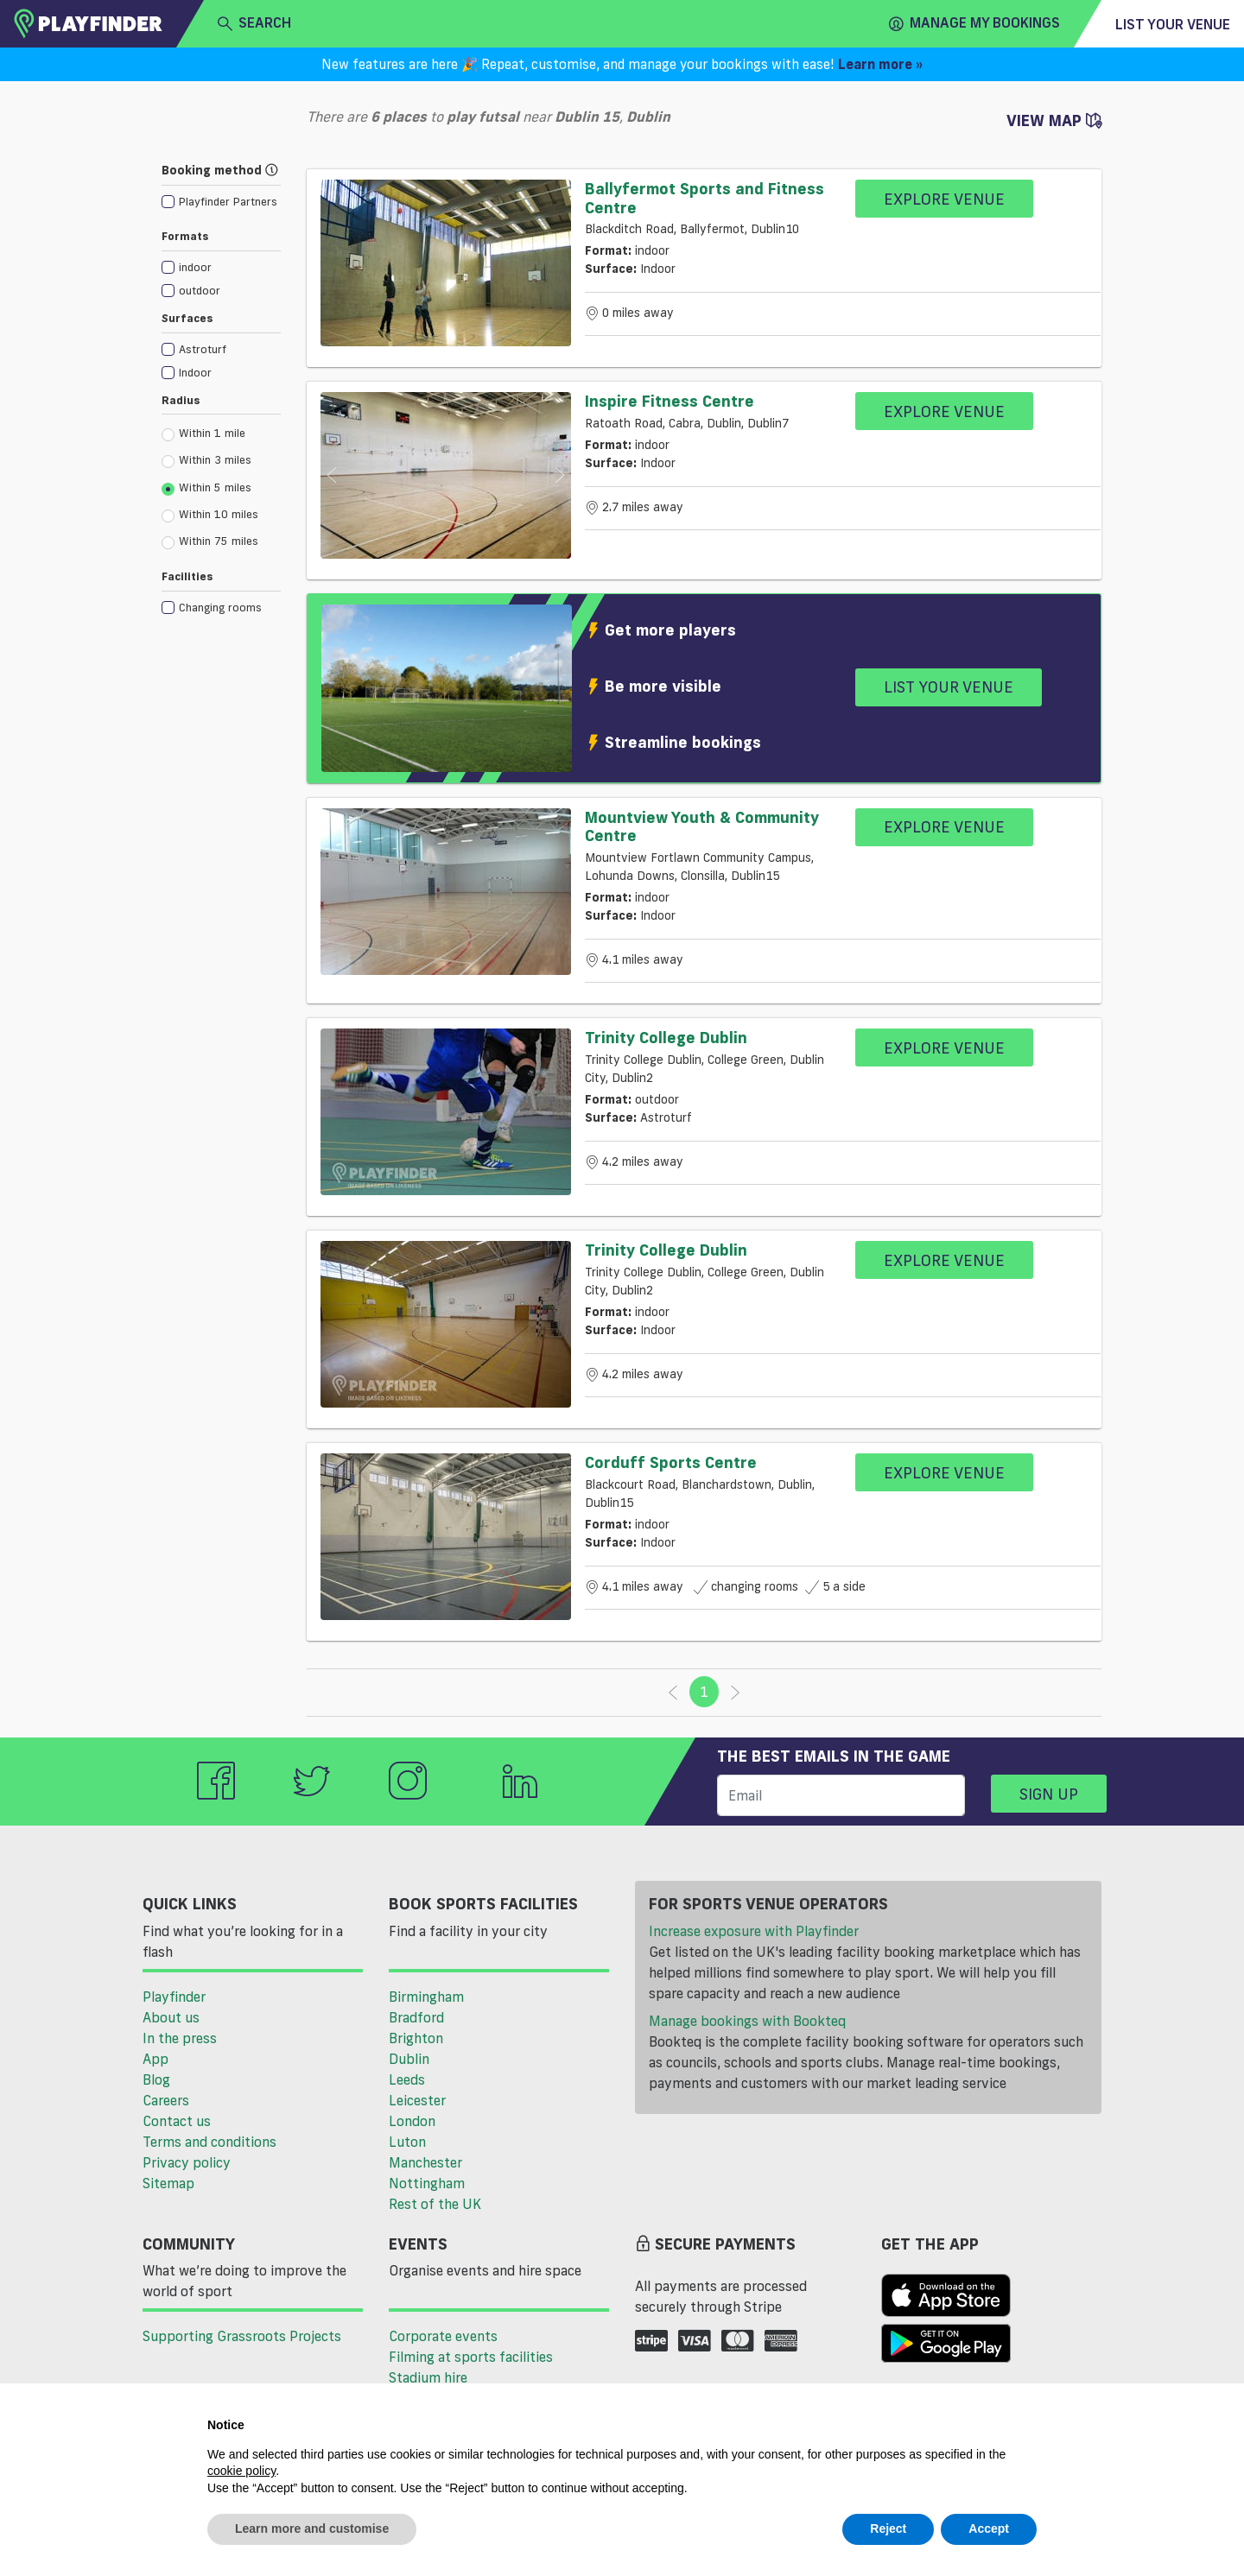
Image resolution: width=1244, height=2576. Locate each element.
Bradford (416, 2017)
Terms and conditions (209, 2141)
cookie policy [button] (241, 2471)
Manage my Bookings (974, 23)
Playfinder (174, 1996)
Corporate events (443, 2336)
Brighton (416, 2038)
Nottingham (427, 2183)
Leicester (417, 2100)
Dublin (409, 2058)
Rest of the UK (435, 2203)
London (412, 2121)
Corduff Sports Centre (671, 1462)
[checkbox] (219, 201)
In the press (180, 2038)
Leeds (407, 2079)
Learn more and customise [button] (312, 2528)
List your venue (1172, 24)
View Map (1053, 120)
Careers (166, 2100)
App (155, 2058)
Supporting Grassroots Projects (242, 2336)
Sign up (1048, 1793)
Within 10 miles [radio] (210, 514)
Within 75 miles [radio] (210, 541)
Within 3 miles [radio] (206, 460)
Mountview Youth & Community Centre (702, 826)
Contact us (177, 2121)
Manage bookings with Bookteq (747, 2020)
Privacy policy (187, 2162)
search (254, 23)
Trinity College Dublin (666, 1037)
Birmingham (426, 1996)
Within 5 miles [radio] (206, 488)
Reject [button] (888, 2528)
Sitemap (168, 2183)
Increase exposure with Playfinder (754, 1931)
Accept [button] (988, 2528)
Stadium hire (428, 2377)
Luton (407, 2141)
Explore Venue (944, 198)
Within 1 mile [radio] (203, 433)
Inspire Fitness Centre (669, 400)
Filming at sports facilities (471, 2356)
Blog (156, 2079)
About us (171, 2017)
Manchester (425, 2162)
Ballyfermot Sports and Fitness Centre (704, 198)
